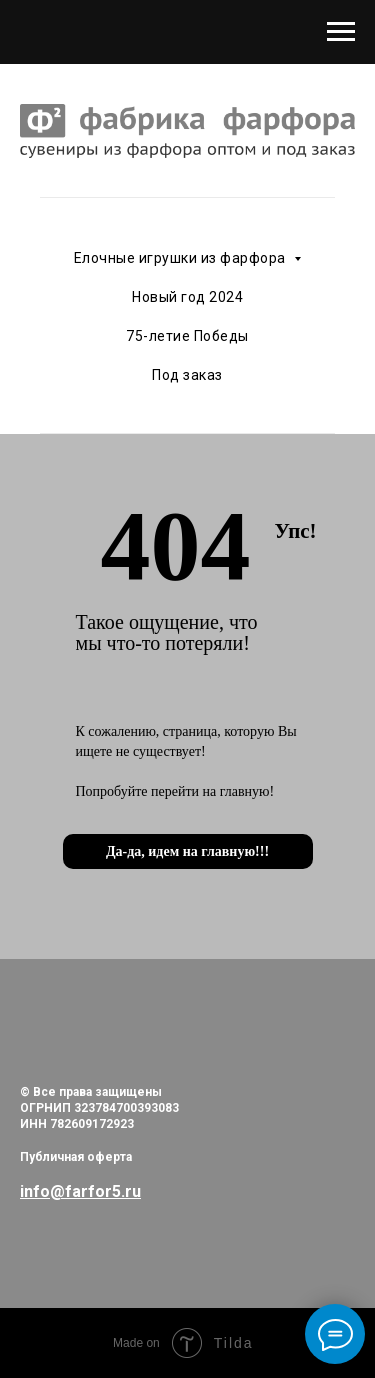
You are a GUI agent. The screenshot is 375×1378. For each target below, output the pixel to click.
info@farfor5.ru (80, 1191)
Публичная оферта (76, 1157)
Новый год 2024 (187, 297)
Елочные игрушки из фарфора (182, 258)
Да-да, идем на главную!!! (187, 851)
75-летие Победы (187, 336)
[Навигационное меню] (341, 32)
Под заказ (187, 375)
